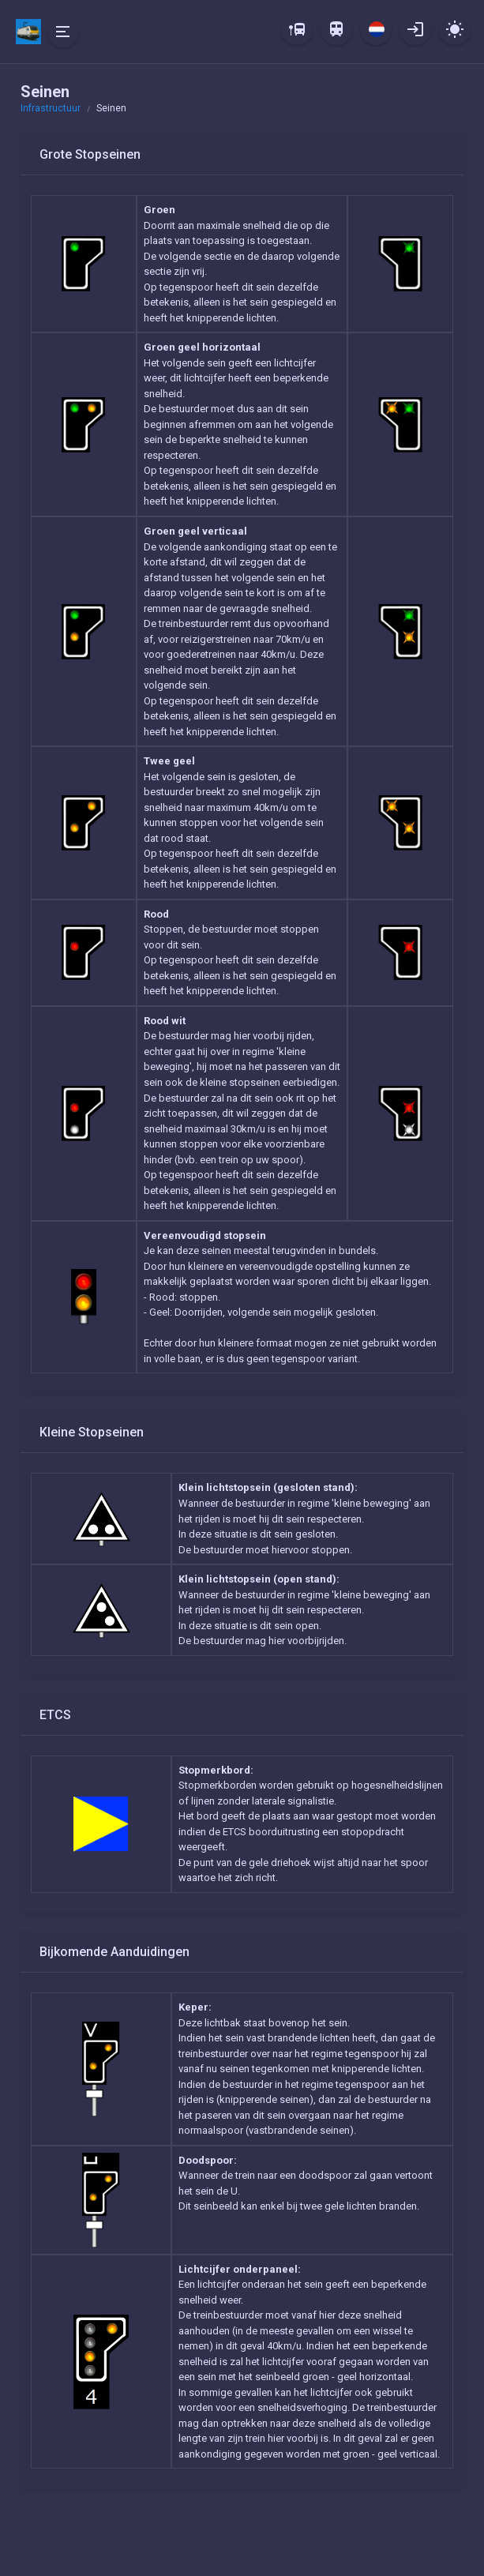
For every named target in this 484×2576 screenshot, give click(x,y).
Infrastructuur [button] (51, 108)
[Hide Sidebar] (63, 31)
